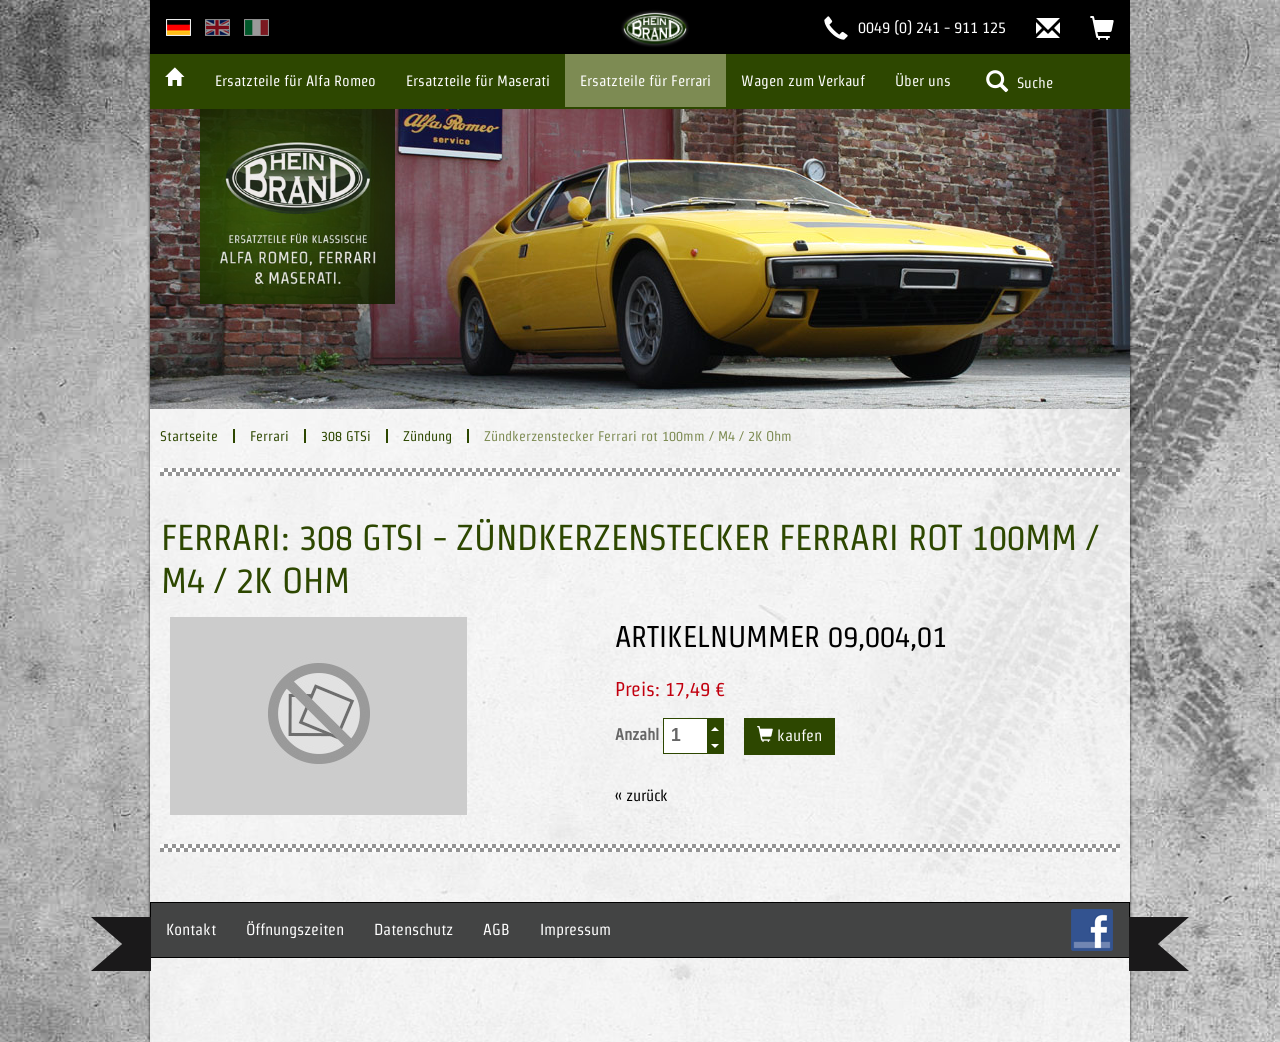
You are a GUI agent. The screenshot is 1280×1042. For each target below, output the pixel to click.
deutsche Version (178, 27)
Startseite (189, 436)
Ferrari (269, 436)
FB (1092, 930)
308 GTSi (346, 436)
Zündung (427, 436)
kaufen (797, 735)
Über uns (923, 80)
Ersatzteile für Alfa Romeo (295, 80)
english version (217, 27)
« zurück (641, 795)
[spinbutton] (686, 735)
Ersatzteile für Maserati (478, 80)
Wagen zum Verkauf (803, 80)
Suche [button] (1019, 81)
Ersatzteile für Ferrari (645, 80)
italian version (256, 27)
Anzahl (669, 736)
